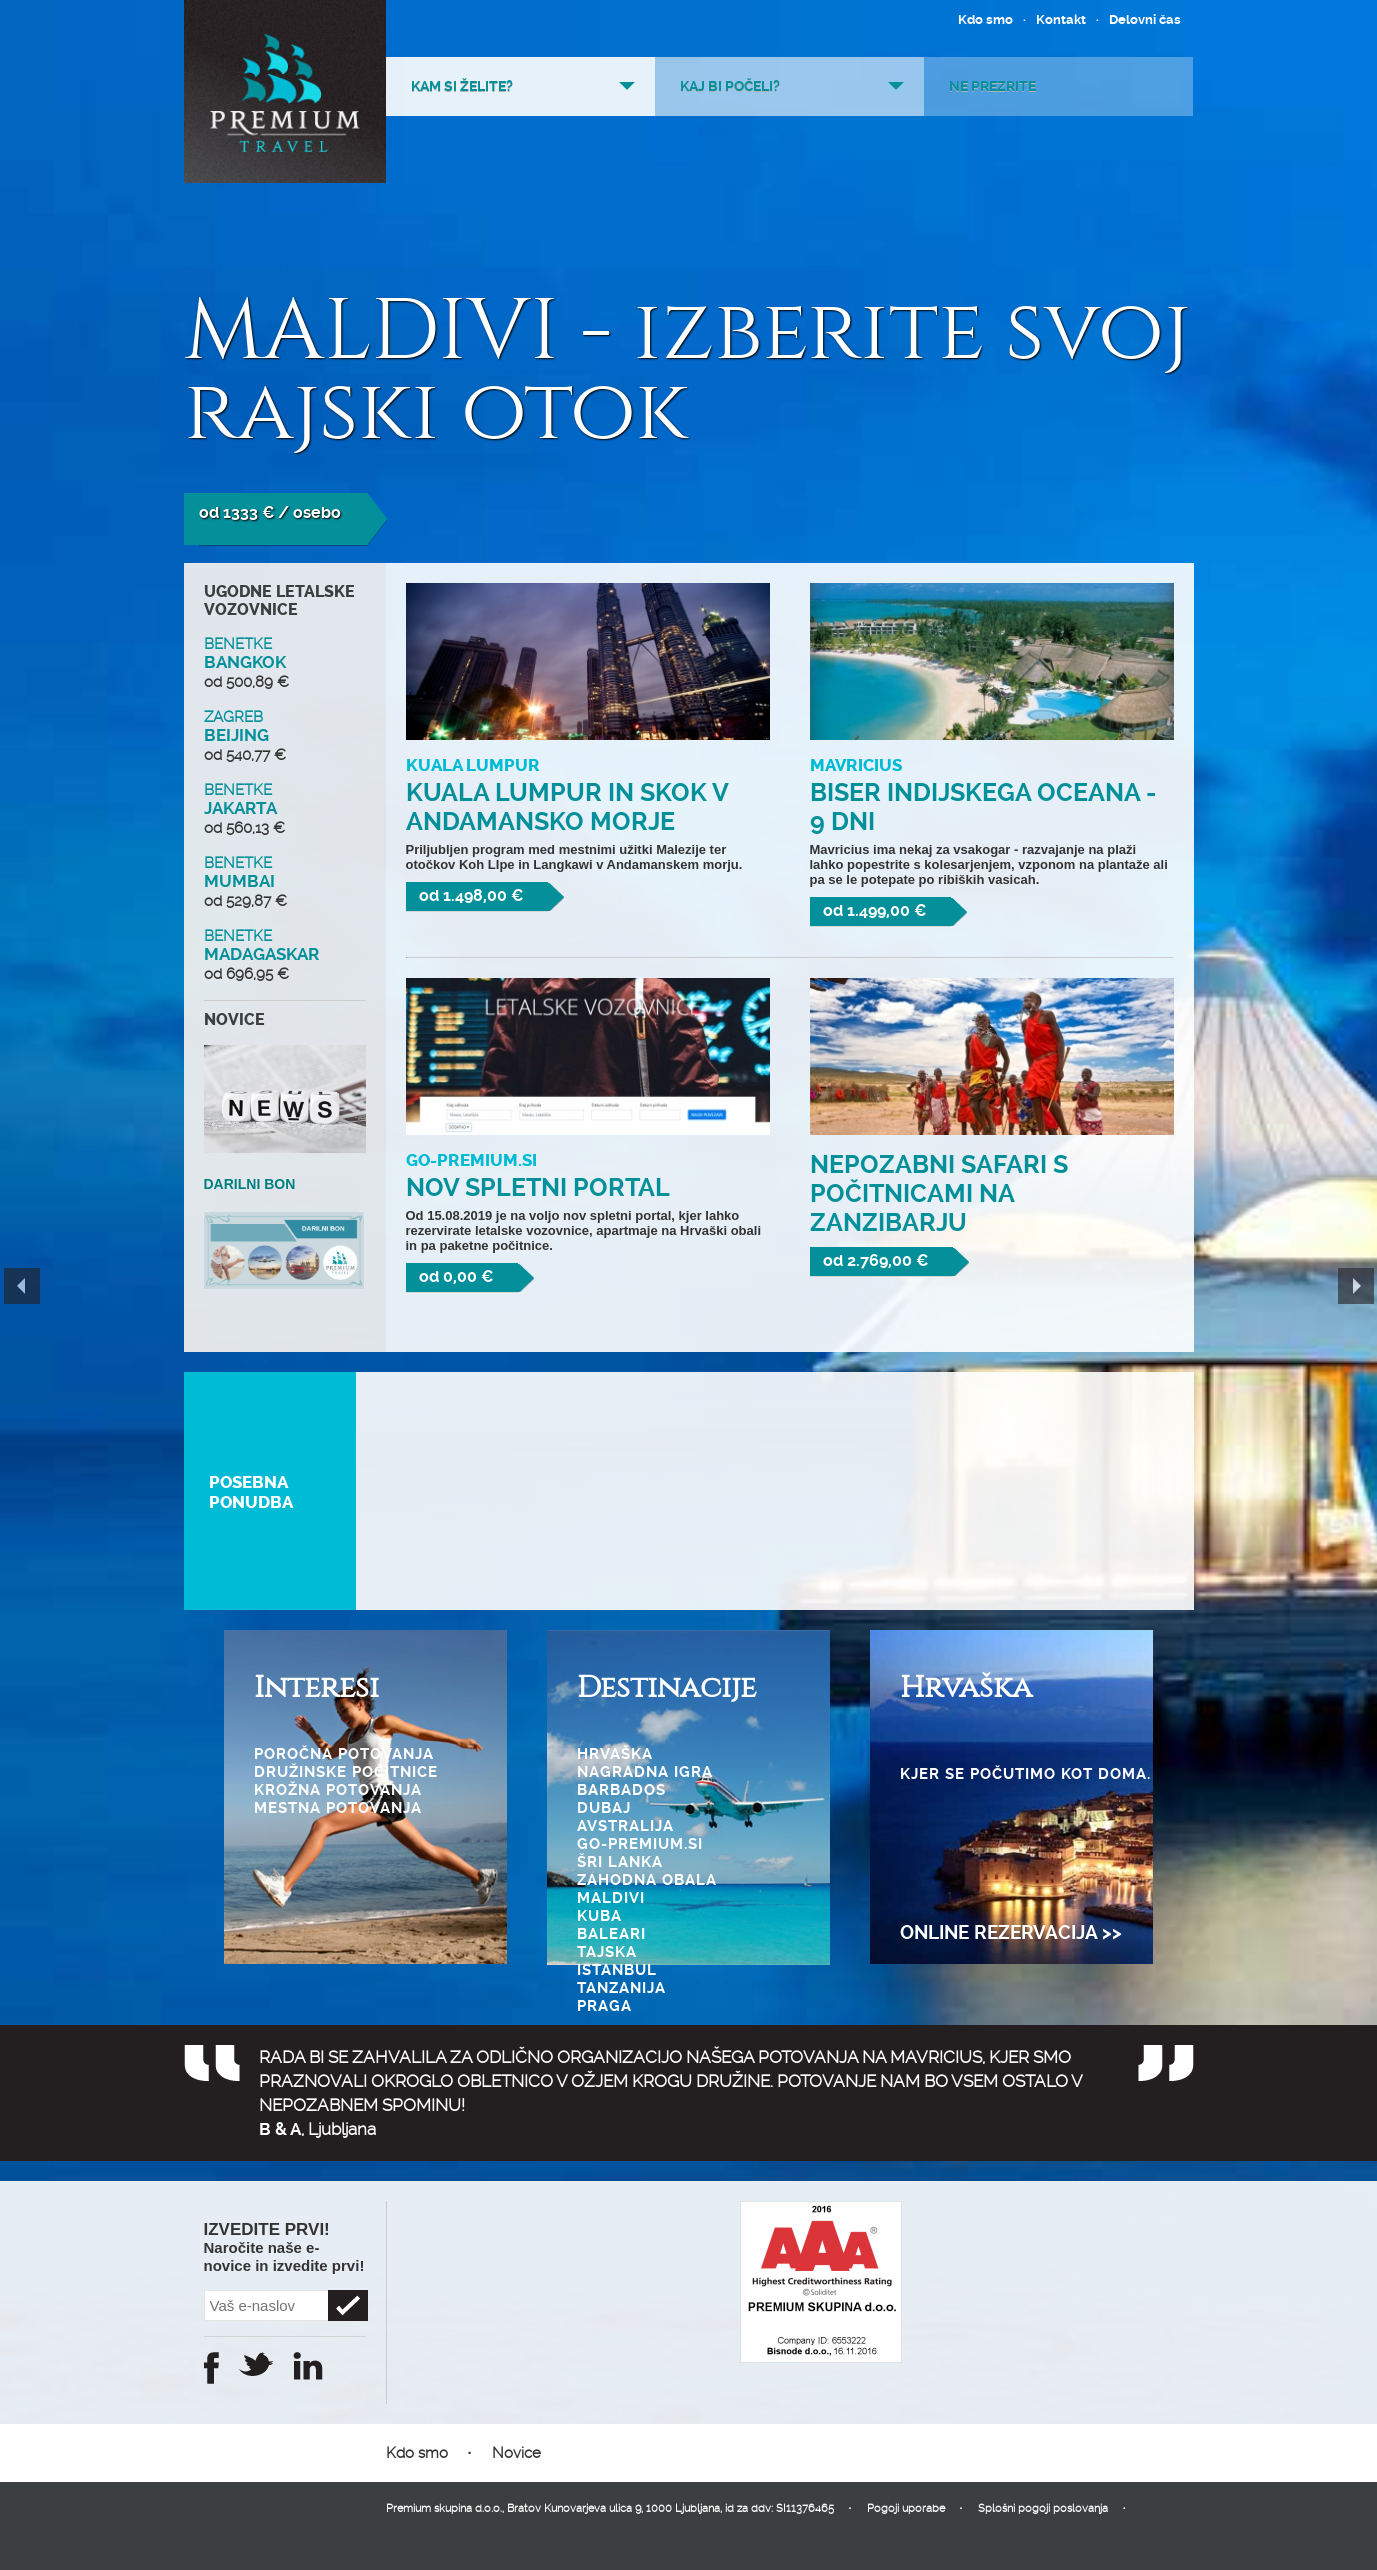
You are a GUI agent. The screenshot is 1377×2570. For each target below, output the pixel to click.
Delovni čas (1145, 19)
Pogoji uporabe (906, 2508)
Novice (516, 2453)
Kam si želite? (462, 86)
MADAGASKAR (285, 955)
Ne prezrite (992, 86)
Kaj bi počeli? (730, 86)
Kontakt (1061, 19)
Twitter (256, 2364)
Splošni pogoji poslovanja (1043, 2508)
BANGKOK (285, 663)
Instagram (308, 2366)
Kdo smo (985, 19)
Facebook (211, 2368)
